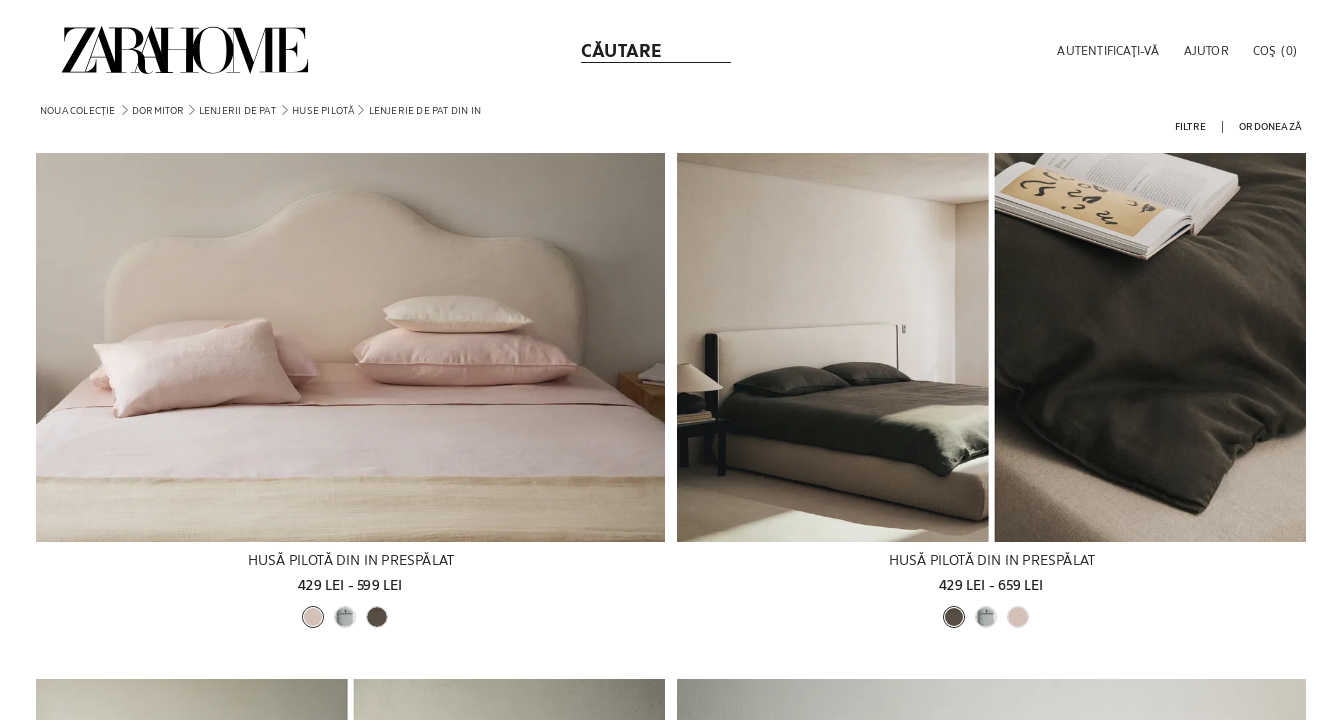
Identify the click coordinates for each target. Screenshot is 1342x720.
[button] (1106, 50)
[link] (185, 50)
